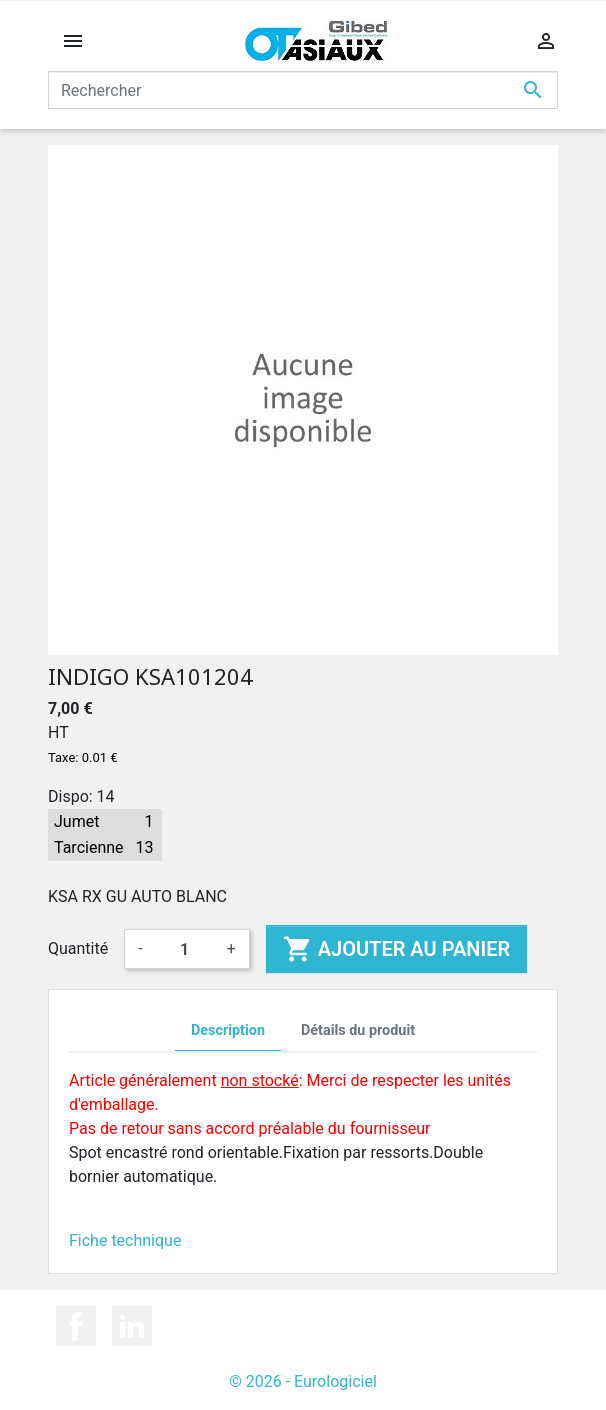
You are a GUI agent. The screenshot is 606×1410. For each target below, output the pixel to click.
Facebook (76, 1326)
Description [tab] (228, 1030)
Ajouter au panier (396, 949)
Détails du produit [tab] (358, 1030)
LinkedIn (132, 1326)
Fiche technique (125, 1240)
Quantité (78, 948)
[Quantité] (185, 949)
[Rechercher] (303, 90)
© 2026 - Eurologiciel (303, 1381)
